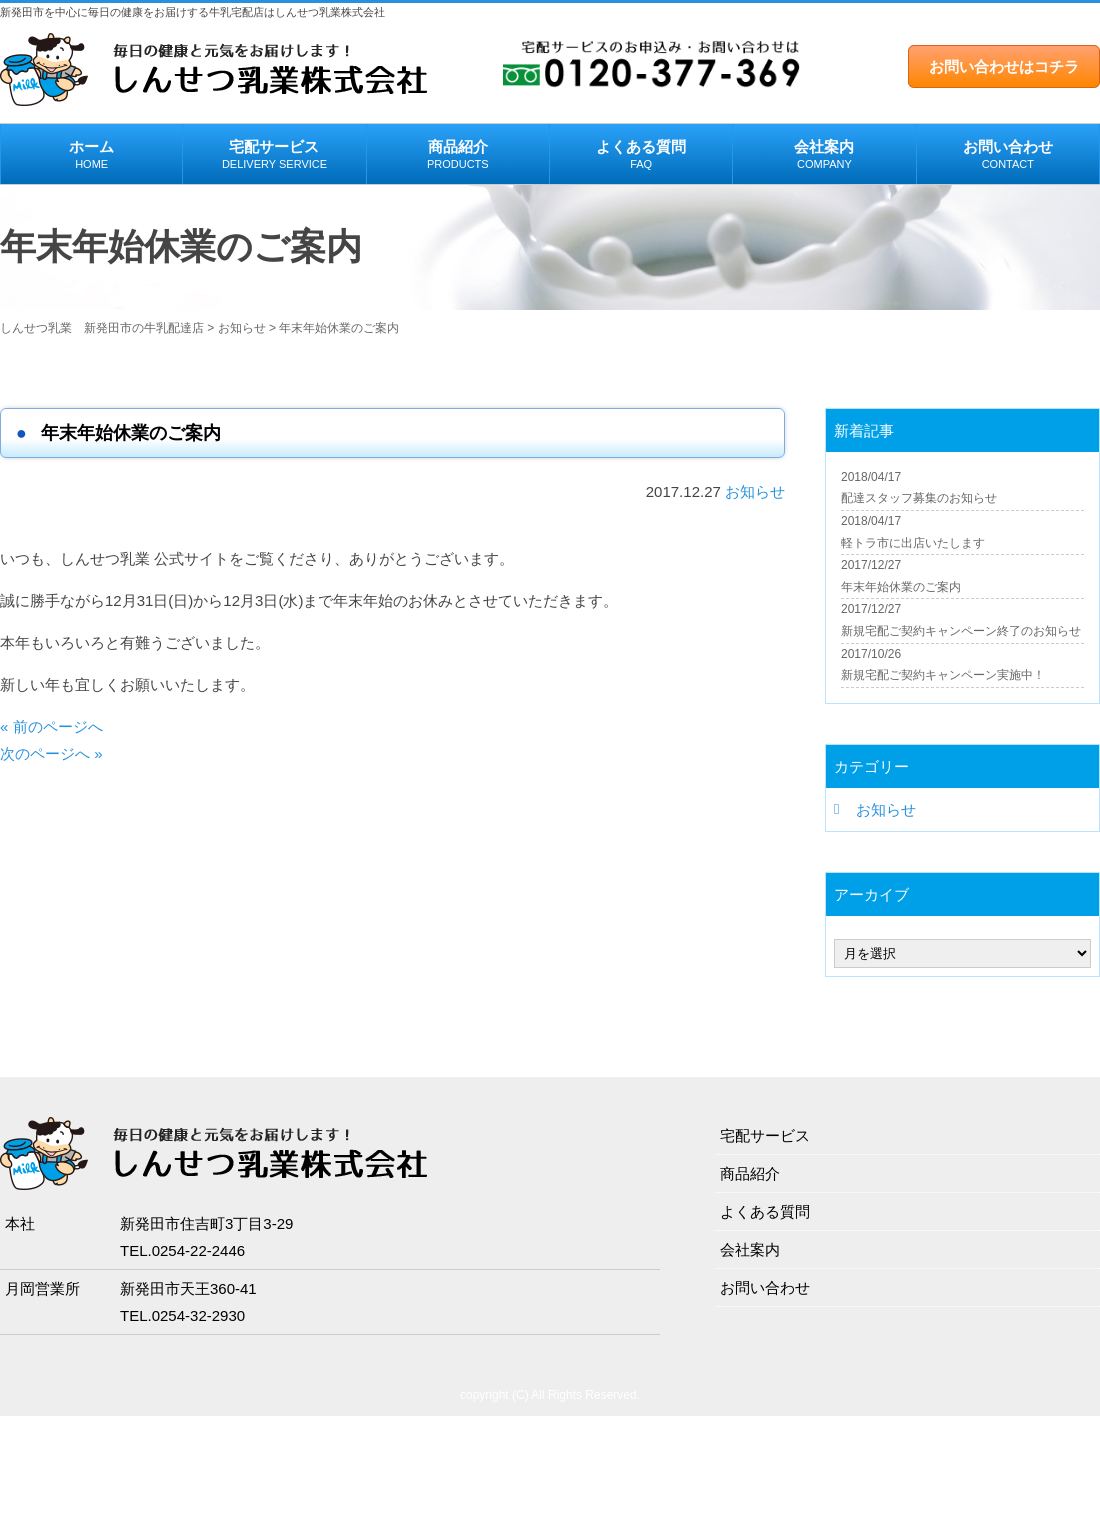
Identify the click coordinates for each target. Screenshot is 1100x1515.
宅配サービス (274, 155)
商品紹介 (458, 155)
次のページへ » (51, 753)
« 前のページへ (51, 726)
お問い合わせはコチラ (1004, 66)
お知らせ (755, 491)
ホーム (91, 155)
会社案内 (824, 155)
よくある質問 (641, 155)
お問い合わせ (1008, 155)
